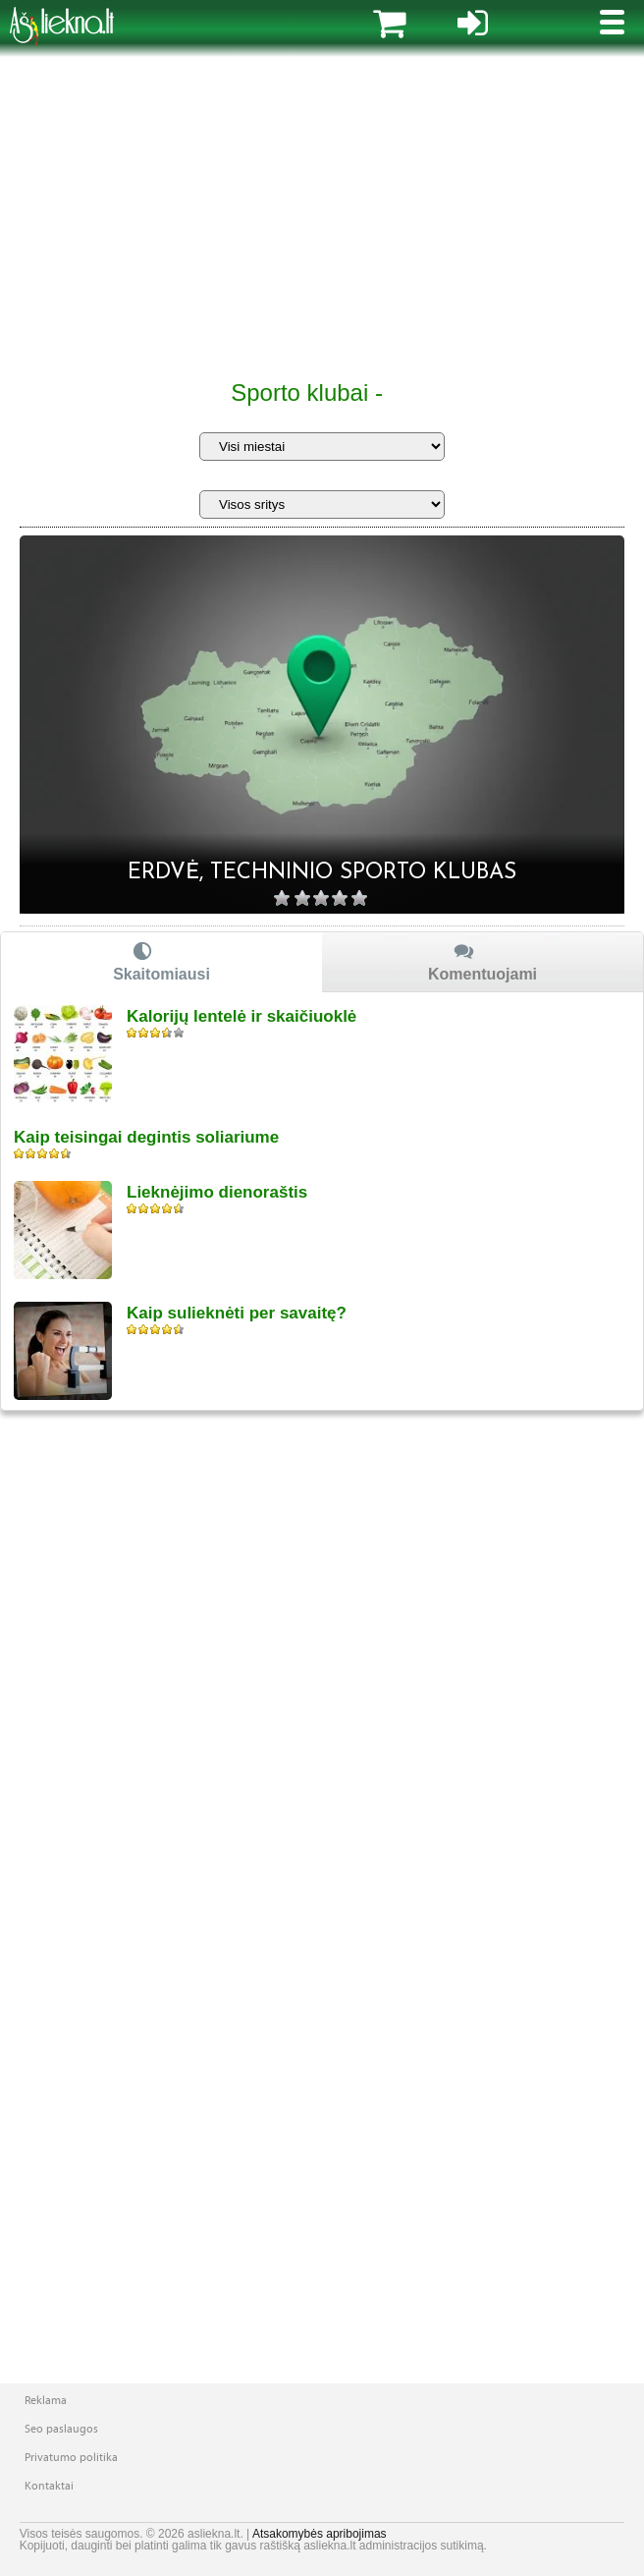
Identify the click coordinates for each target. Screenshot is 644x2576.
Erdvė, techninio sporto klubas (322, 873)
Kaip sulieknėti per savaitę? (237, 1313)
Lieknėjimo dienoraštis (217, 1192)
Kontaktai (49, 2485)
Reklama (46, 2400)
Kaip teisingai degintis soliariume (146, 1137)
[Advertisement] (322, 216)
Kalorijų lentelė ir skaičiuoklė (241, 1016)
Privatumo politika (71, 2457)
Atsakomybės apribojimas (319, 2534)
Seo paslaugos (61, 2429)
